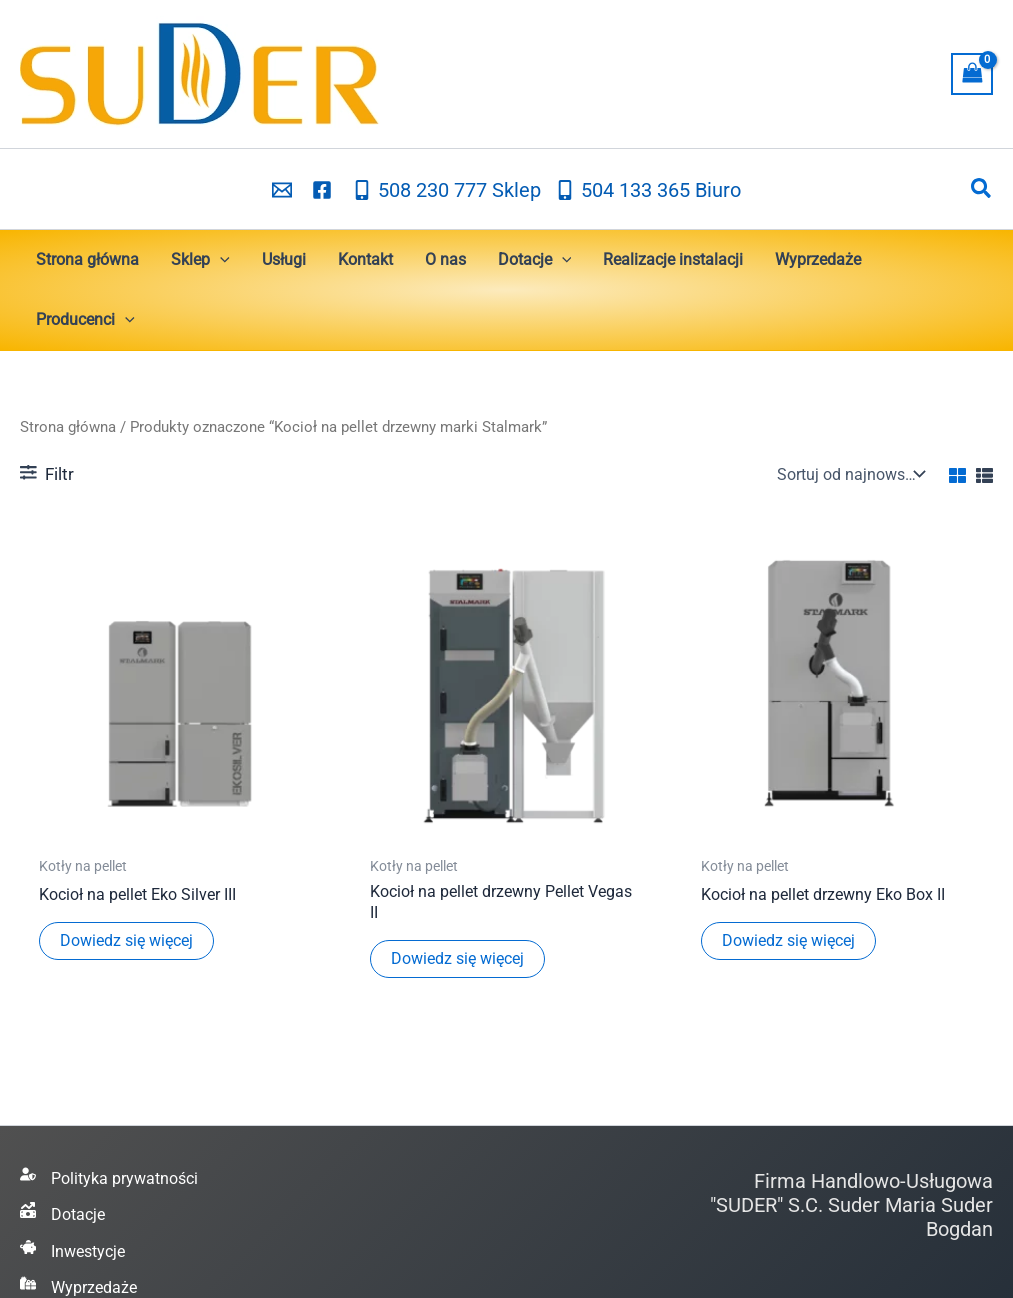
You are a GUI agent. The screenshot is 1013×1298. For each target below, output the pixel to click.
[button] (982, 189)
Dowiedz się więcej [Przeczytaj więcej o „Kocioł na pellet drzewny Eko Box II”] (788, 940)
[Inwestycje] (72, 1252)
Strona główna (68, 427)
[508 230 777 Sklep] (446, 190)
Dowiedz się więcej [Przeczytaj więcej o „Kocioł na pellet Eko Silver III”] (126, 940)
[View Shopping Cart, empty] (972, 73)
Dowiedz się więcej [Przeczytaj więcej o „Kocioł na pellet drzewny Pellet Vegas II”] (457, 958)
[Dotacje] (62, 1215)
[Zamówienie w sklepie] (849, 474)
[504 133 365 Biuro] (648, 190)
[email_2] (285, 190)
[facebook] (325, 190)
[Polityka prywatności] (109, 1179)
